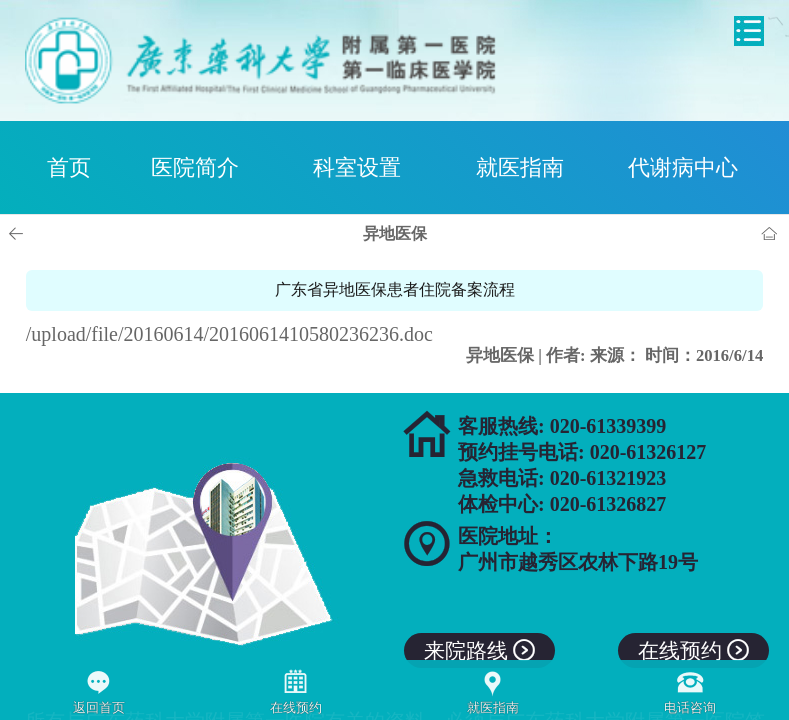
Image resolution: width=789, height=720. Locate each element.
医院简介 (195, 167)
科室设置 (357, 167)
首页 (69, 167)
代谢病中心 (683, 167)
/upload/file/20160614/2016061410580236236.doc (229, 334)
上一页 (19, 234)
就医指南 (520, 167)
